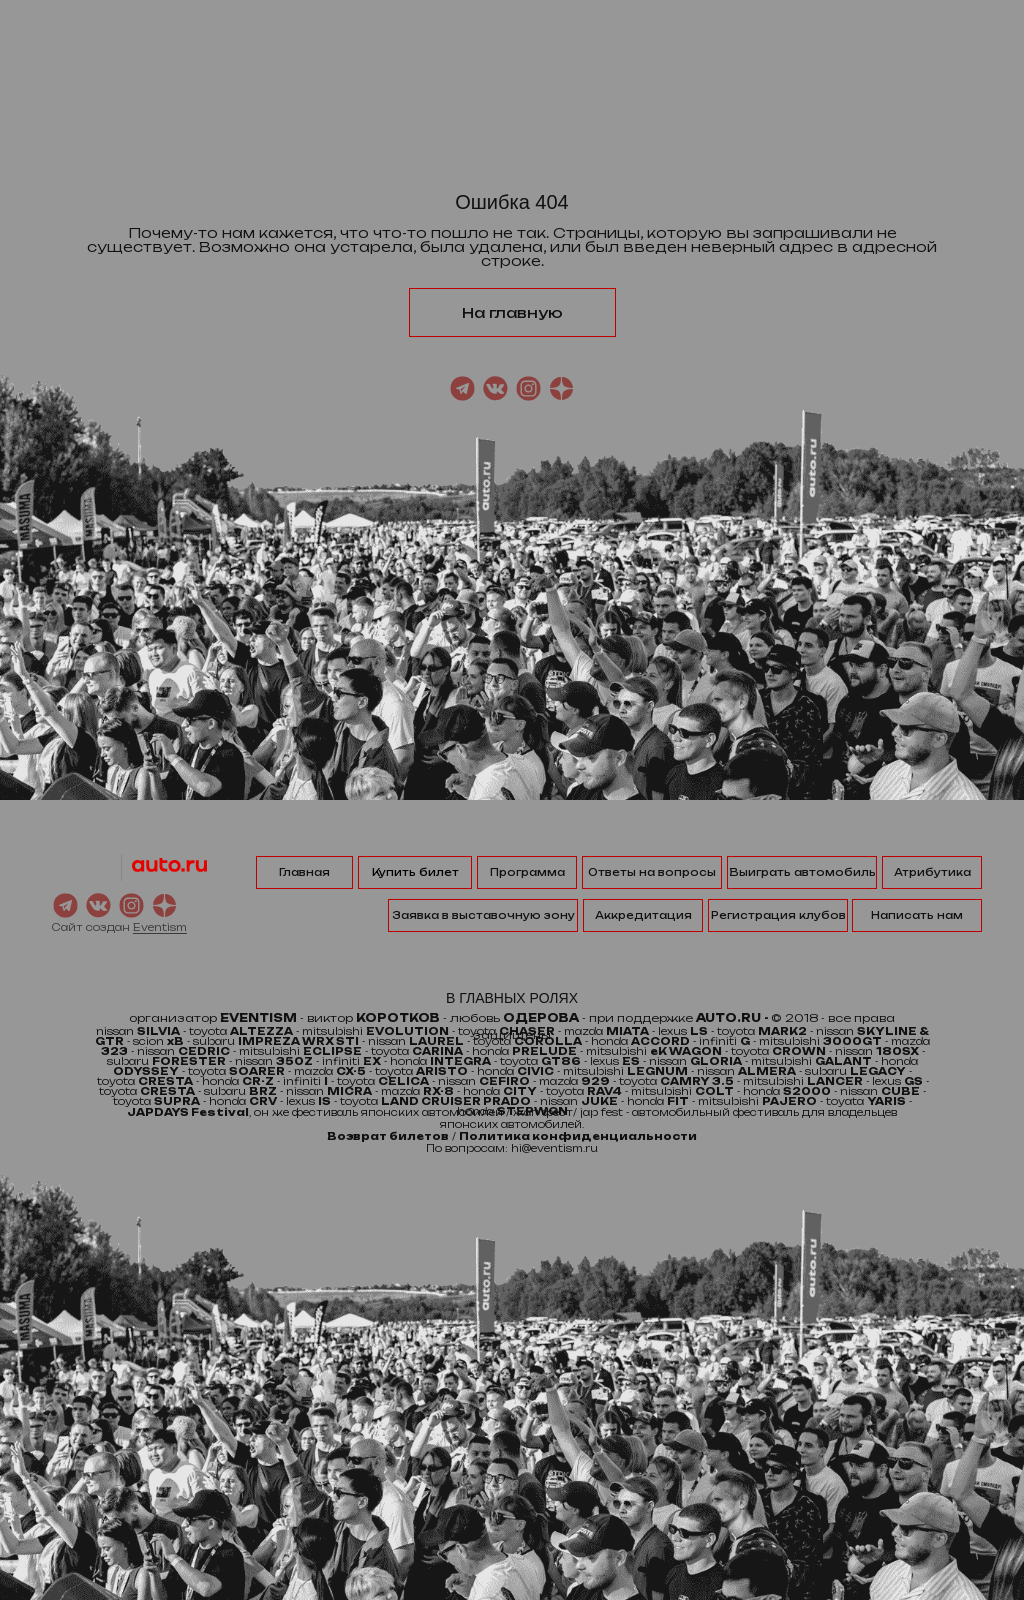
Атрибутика (932, 872)
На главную (512, 312)
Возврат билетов (388, 1136)
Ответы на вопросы (652, 872)
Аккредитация (643, 915)
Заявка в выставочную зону (483, 915)
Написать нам (917, 915)
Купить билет (415, 872)
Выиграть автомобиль (802, 872)
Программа (527, 872)
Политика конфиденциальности (578, 1136)
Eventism (160, 927)
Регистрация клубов (778, 915)
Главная (304, 872)
